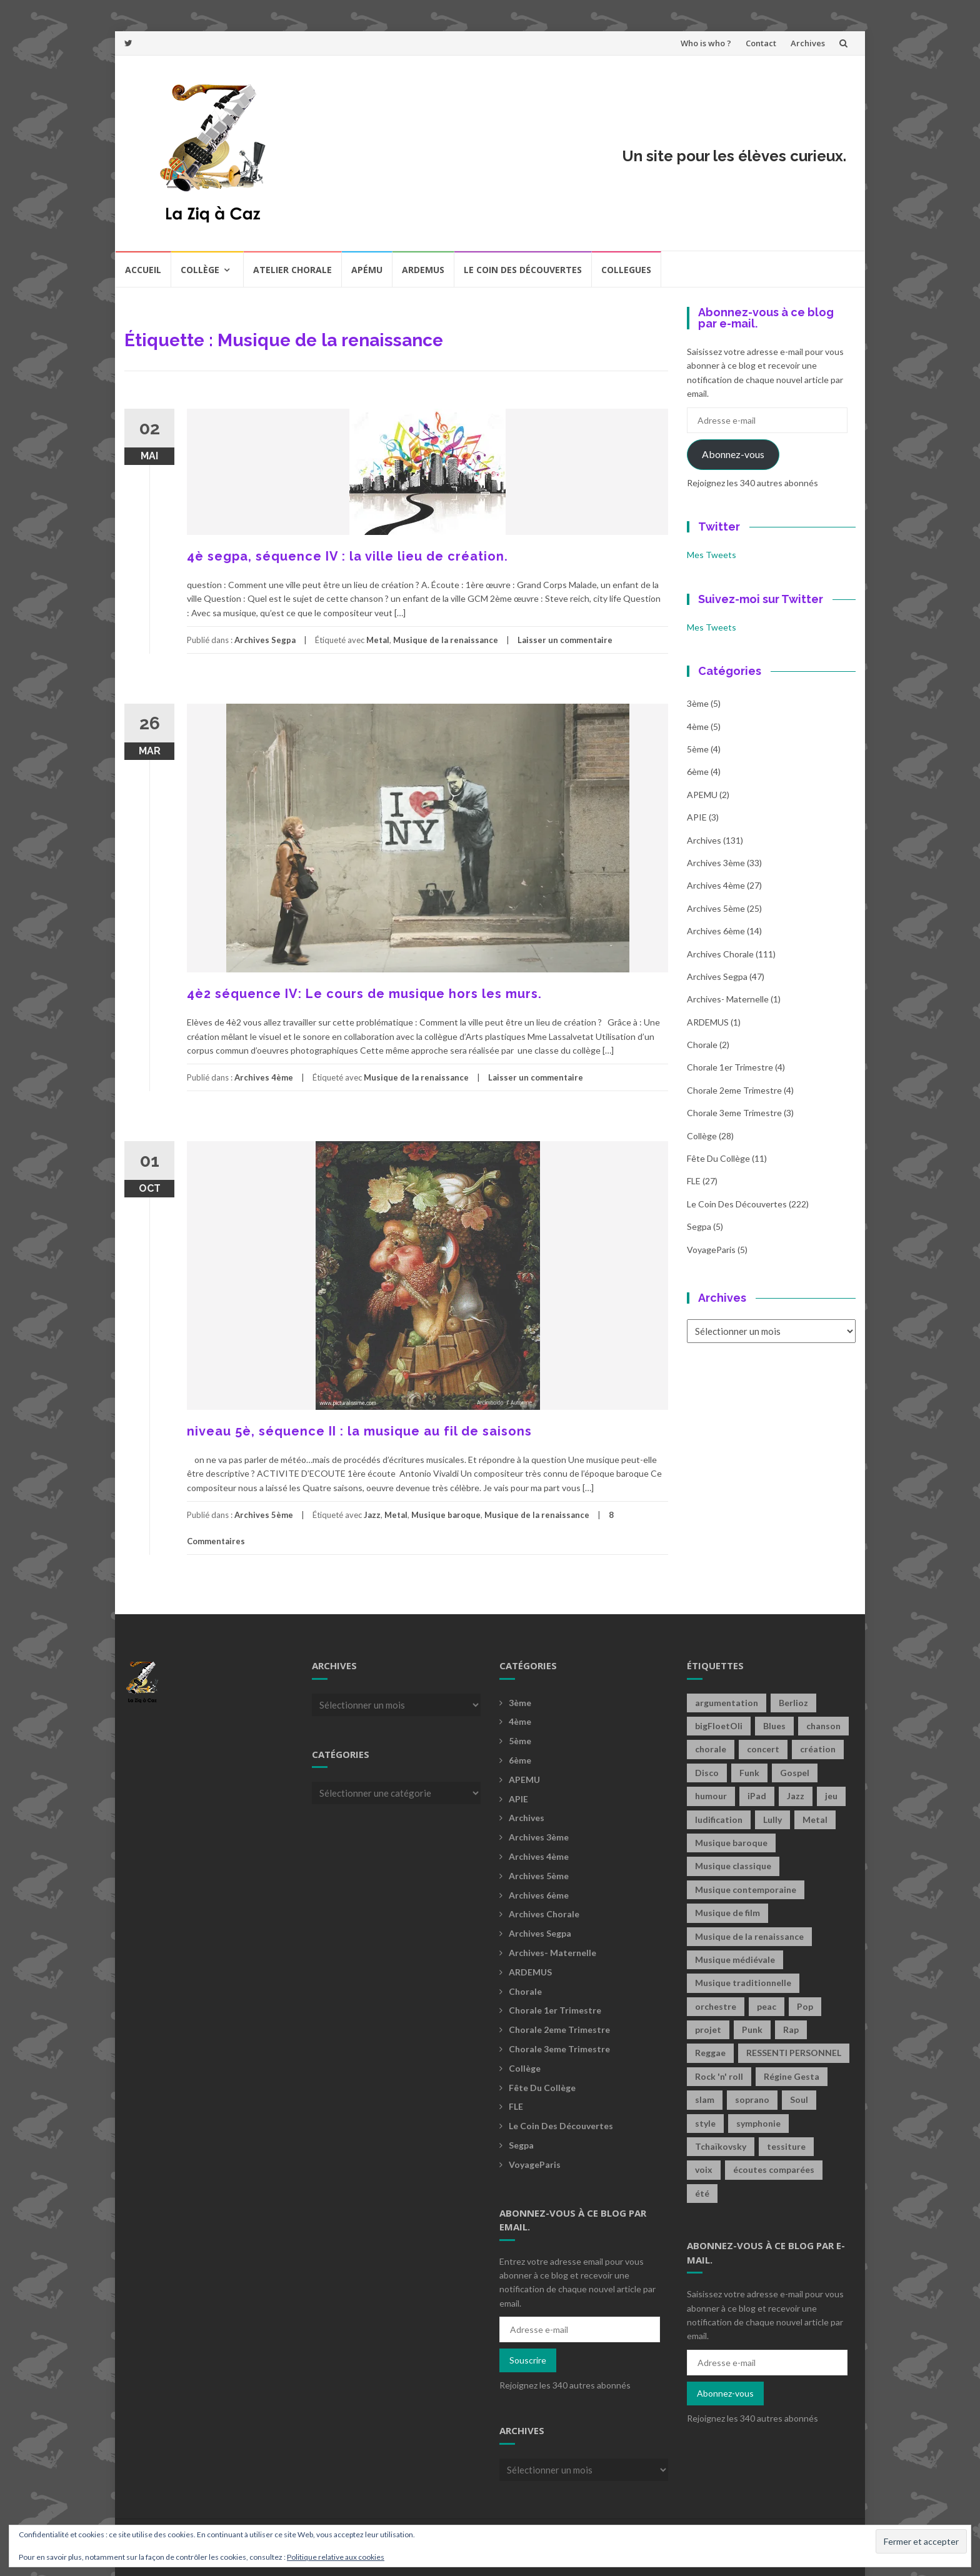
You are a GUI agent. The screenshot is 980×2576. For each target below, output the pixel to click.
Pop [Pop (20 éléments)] (805, 2006)
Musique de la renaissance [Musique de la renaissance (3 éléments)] (749, 1936)
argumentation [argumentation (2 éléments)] (726, 1702)
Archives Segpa (265, 640)
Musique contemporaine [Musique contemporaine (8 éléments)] (745, 1889)
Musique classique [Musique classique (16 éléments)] (733, 1865)
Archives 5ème (263, 1515)
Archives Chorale (720, 954)
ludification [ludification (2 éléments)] (718, 1819)
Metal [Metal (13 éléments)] (815, 1819)
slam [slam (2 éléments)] (704, 2099)
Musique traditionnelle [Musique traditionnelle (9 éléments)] (743, 1982)
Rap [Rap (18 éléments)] (791, 2029)
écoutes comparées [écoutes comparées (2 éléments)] (773, 2169)
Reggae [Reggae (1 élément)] (710, 2052)
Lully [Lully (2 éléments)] (772, 1819)
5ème (698, 749)
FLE (694, 1181)
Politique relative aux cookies (335, 2557)
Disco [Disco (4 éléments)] (707, 1772)
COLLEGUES (626, 270)
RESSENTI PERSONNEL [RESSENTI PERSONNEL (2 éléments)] (793, 2052)
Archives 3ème (716, 862)
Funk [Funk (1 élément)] (749, 1772)
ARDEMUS (708, 1022)
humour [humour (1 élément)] (711, 1795)
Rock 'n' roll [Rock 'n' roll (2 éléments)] (719, 2076)
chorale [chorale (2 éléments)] (710, 1749)
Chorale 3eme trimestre (734, 1112)
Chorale (702, 1044)
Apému (366, 270)
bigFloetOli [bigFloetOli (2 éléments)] (718, 1725)
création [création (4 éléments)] (818, 1749)
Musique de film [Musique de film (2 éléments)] (727, 1912)
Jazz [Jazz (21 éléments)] (795, 1795)
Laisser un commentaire (565, 640)
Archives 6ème (716, 931)
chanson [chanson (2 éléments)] (823, 1725)
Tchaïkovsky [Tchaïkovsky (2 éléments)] (720, 2146)
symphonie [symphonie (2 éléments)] (758, 2123)
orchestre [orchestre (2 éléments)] (715, 2006)
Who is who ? (706, 43)
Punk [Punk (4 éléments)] (752, 2029)
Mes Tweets (711, 554)
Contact (761, 43)
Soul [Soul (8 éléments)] (799, 2099)
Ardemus (423, 270)
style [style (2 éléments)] (705, 2123)
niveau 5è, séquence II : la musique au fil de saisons (359, 1431)
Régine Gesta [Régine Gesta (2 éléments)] (791, 2076)
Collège (200, 270)
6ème (698, 771)
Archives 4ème (263, 1077)
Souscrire (527, 2360)
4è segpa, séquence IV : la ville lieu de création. (347, 556)
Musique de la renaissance (445, 640)
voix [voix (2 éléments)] (703, 2169)
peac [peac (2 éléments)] (766, 2006)
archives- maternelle (728, 999)
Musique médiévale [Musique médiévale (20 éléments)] (735, 1959)
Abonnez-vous (733, 454)
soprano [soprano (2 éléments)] (752, 2099)
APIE (697, 817)
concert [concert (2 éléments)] (763, 1749)
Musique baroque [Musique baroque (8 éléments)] (731, 1842)
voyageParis (711, 1249)
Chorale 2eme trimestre (734, 1090)
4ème (698, 726)
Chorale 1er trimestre (730, 1067)
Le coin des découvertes (523, 270)
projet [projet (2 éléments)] (708, 2029)
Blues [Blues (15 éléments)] (774, 1725)
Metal (377, 640)
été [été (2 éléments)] (702, 2193)
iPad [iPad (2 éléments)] (757, 1795)
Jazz (372, 1515)
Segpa (699, 1226)
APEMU (702, 794)
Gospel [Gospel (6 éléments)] (794, 1772)
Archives (808, 43)
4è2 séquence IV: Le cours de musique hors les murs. (364, 993)
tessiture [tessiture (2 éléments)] (786, 2146)
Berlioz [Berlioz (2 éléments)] (793, 1702)
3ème (698, 703)
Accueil (143, 270)
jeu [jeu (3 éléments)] (831, 1795)
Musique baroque (446, 1515)
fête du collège (718, 1158)
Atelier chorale (292, 270)
